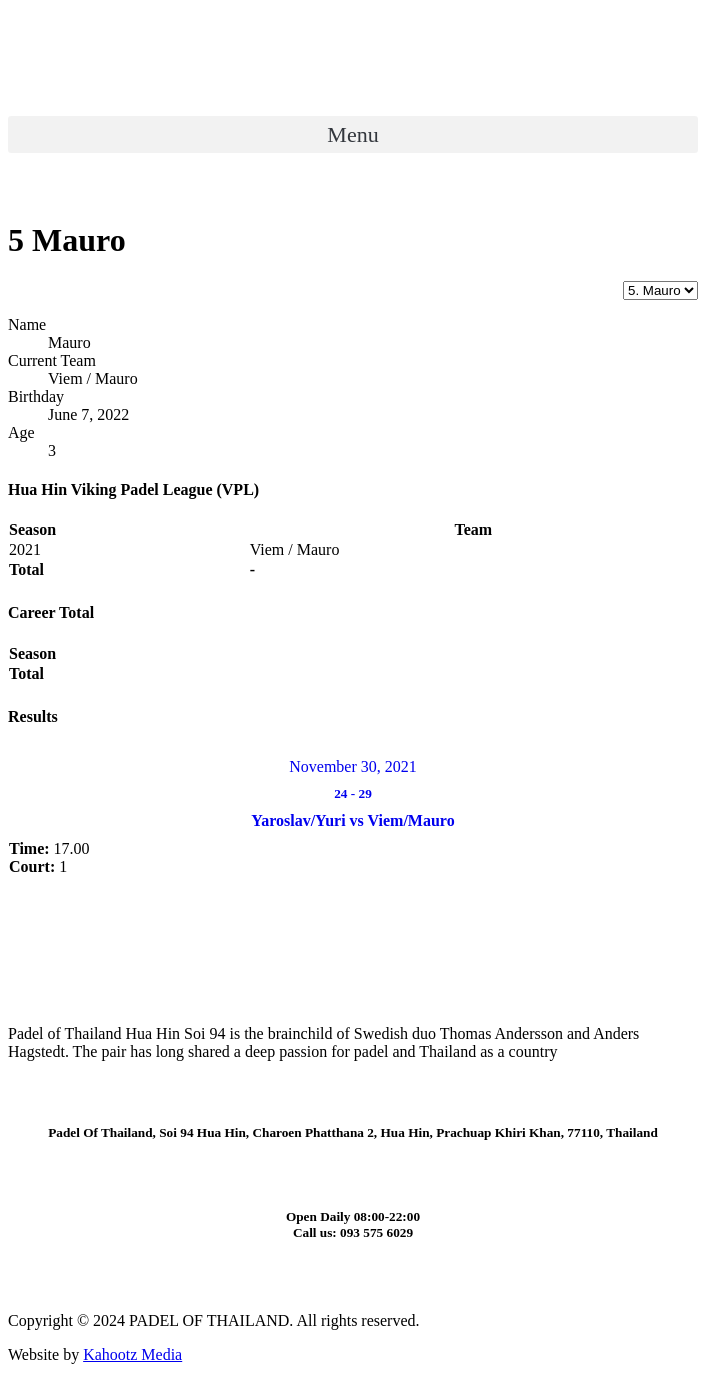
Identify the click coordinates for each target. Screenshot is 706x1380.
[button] (353, 134)
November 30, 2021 (353, 766)
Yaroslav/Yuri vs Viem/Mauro (352, 820)
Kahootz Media (132, 1354)
